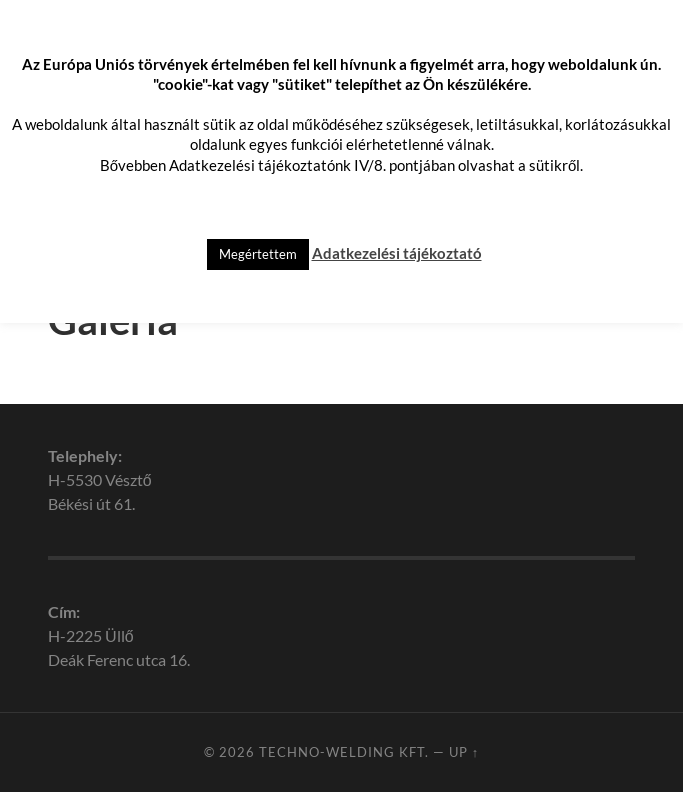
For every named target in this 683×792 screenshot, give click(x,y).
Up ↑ (464, 752)
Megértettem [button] (258, 254)
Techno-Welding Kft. (344, 752)
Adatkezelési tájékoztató (397, 253)
